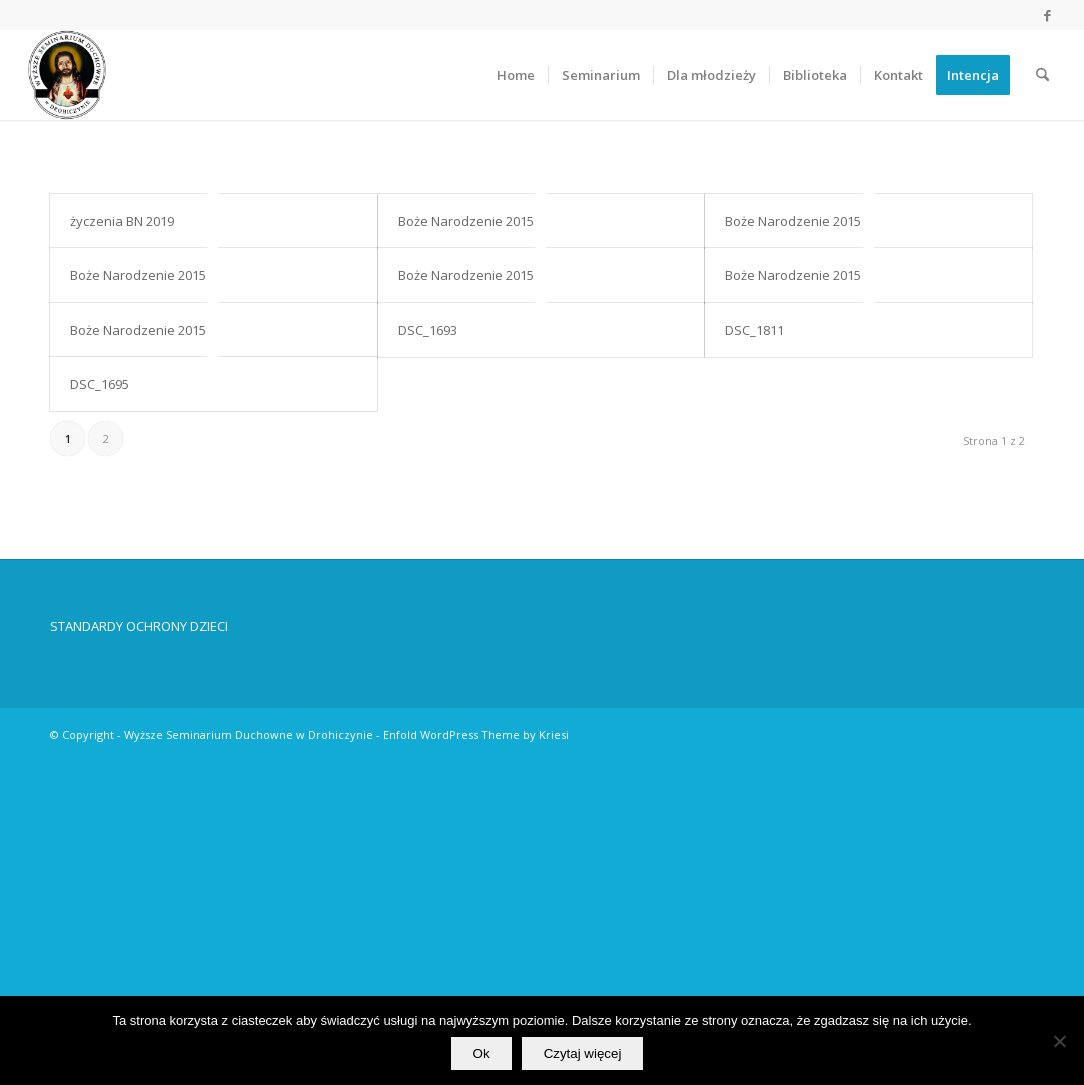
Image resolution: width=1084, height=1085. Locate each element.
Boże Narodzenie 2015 (466, 221)
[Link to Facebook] (1047, 15)
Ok (481, 1053)
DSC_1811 (754, 330)
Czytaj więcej (583, 1053)
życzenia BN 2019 (122, 221)
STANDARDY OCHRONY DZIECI (139, 627)
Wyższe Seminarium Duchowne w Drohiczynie (248, 735)
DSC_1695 (99, 384)
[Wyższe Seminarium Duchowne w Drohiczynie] (67, 75)
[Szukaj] (1042, 75)
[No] (1059, 1041)
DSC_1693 (427, 330)
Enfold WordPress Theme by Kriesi (476, 735)
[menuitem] (516, 75)
